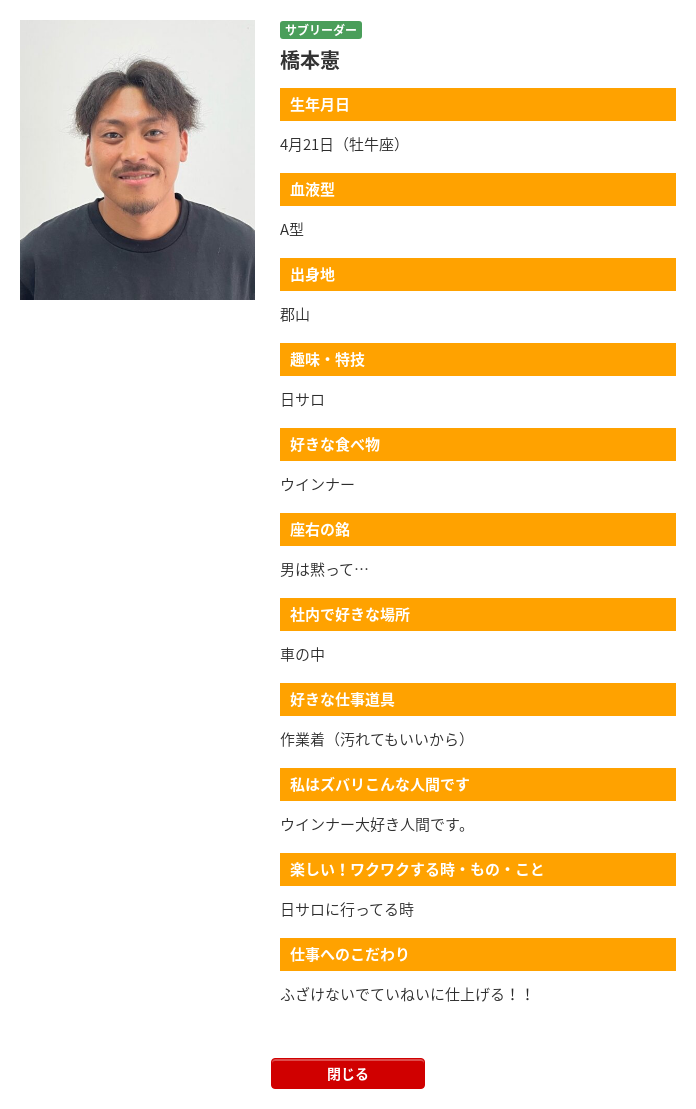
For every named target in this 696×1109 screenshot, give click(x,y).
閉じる (348, 1073)
